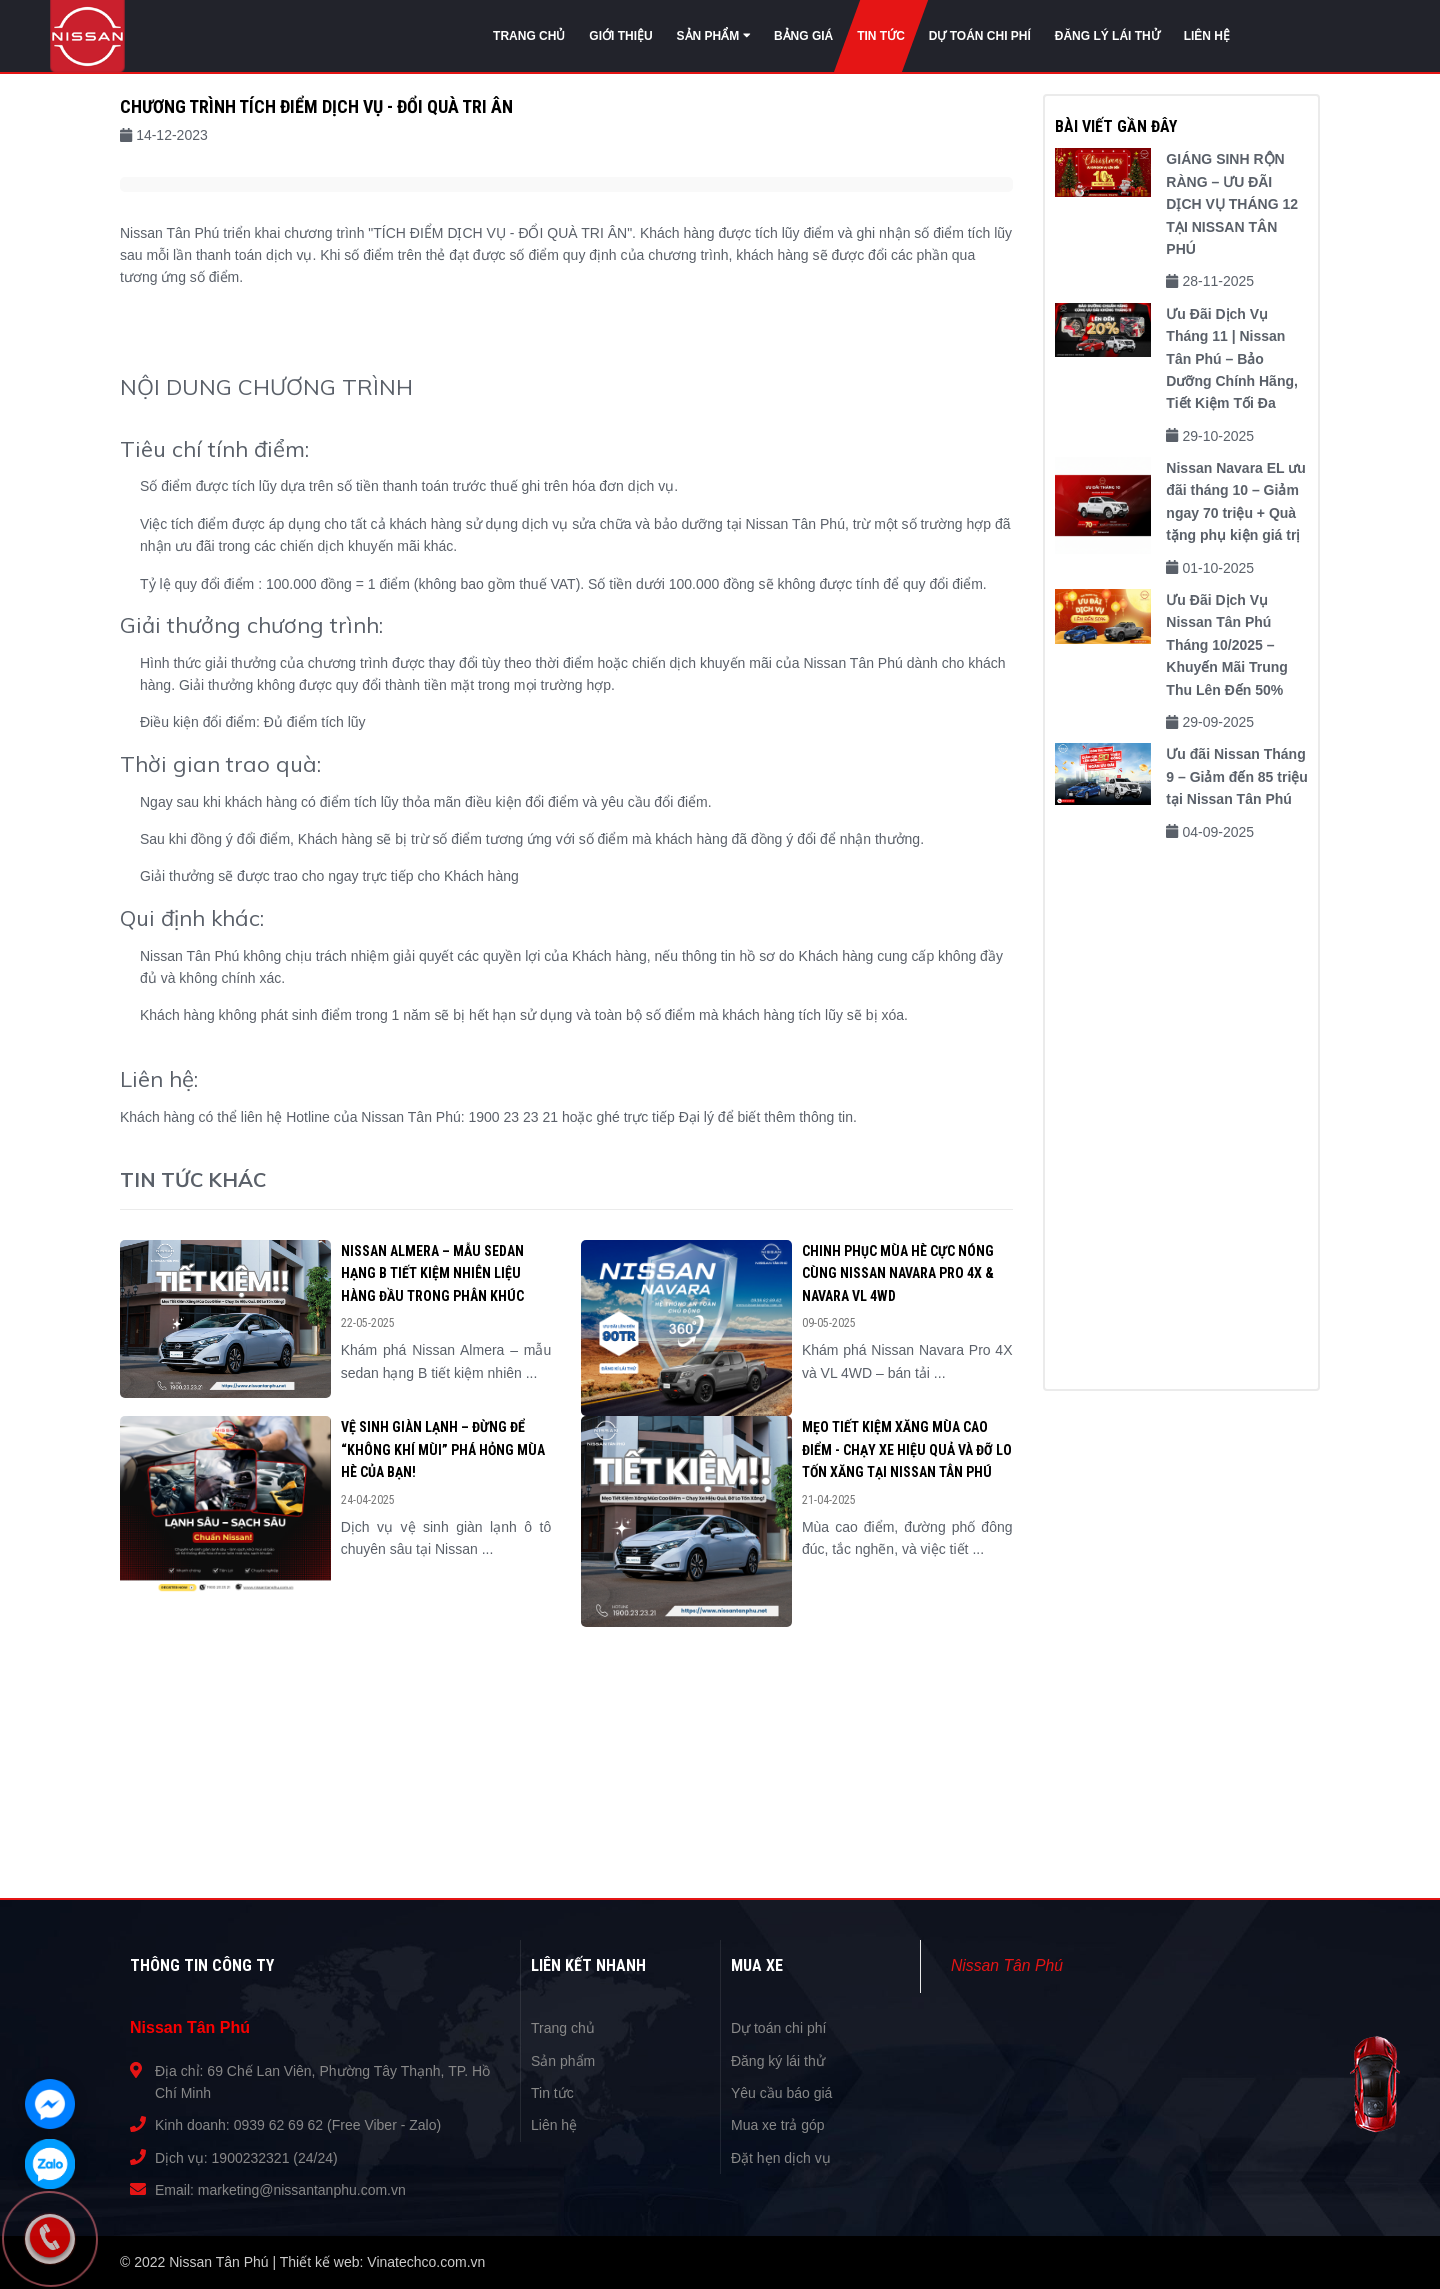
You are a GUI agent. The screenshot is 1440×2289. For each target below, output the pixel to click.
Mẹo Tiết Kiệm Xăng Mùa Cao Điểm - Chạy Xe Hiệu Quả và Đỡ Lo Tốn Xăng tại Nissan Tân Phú (907, 1449)
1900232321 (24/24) (275, 2158)
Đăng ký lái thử (778, 2061)
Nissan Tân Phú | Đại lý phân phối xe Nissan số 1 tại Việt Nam (87, 37)
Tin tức (552, 2093)
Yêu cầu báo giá (781, 2093)
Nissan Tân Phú (1007, 1965)
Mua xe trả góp (778, 2125)
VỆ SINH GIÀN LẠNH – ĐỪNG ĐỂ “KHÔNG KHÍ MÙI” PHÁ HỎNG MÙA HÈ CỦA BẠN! (443, 1449)
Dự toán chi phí (778, 2028)
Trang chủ (563, 2028)
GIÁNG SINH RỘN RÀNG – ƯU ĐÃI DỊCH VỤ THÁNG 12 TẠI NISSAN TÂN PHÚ (1232, 204)
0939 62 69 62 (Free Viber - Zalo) (338, 2125)
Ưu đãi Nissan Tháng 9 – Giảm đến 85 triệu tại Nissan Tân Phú (1236, 776)
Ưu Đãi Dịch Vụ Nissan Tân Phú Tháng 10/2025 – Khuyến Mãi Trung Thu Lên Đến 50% (1227, 645)
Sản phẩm (563, 2061)
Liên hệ (554, 2125)
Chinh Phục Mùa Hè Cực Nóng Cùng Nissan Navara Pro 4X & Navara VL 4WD (898, 1273)
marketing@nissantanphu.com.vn (302, 2190)
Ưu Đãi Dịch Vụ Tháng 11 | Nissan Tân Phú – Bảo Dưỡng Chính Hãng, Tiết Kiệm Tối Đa (1232, 359)
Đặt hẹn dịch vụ (781, 2158)
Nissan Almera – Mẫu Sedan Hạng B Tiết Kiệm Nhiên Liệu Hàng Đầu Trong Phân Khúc (432, 1273)
